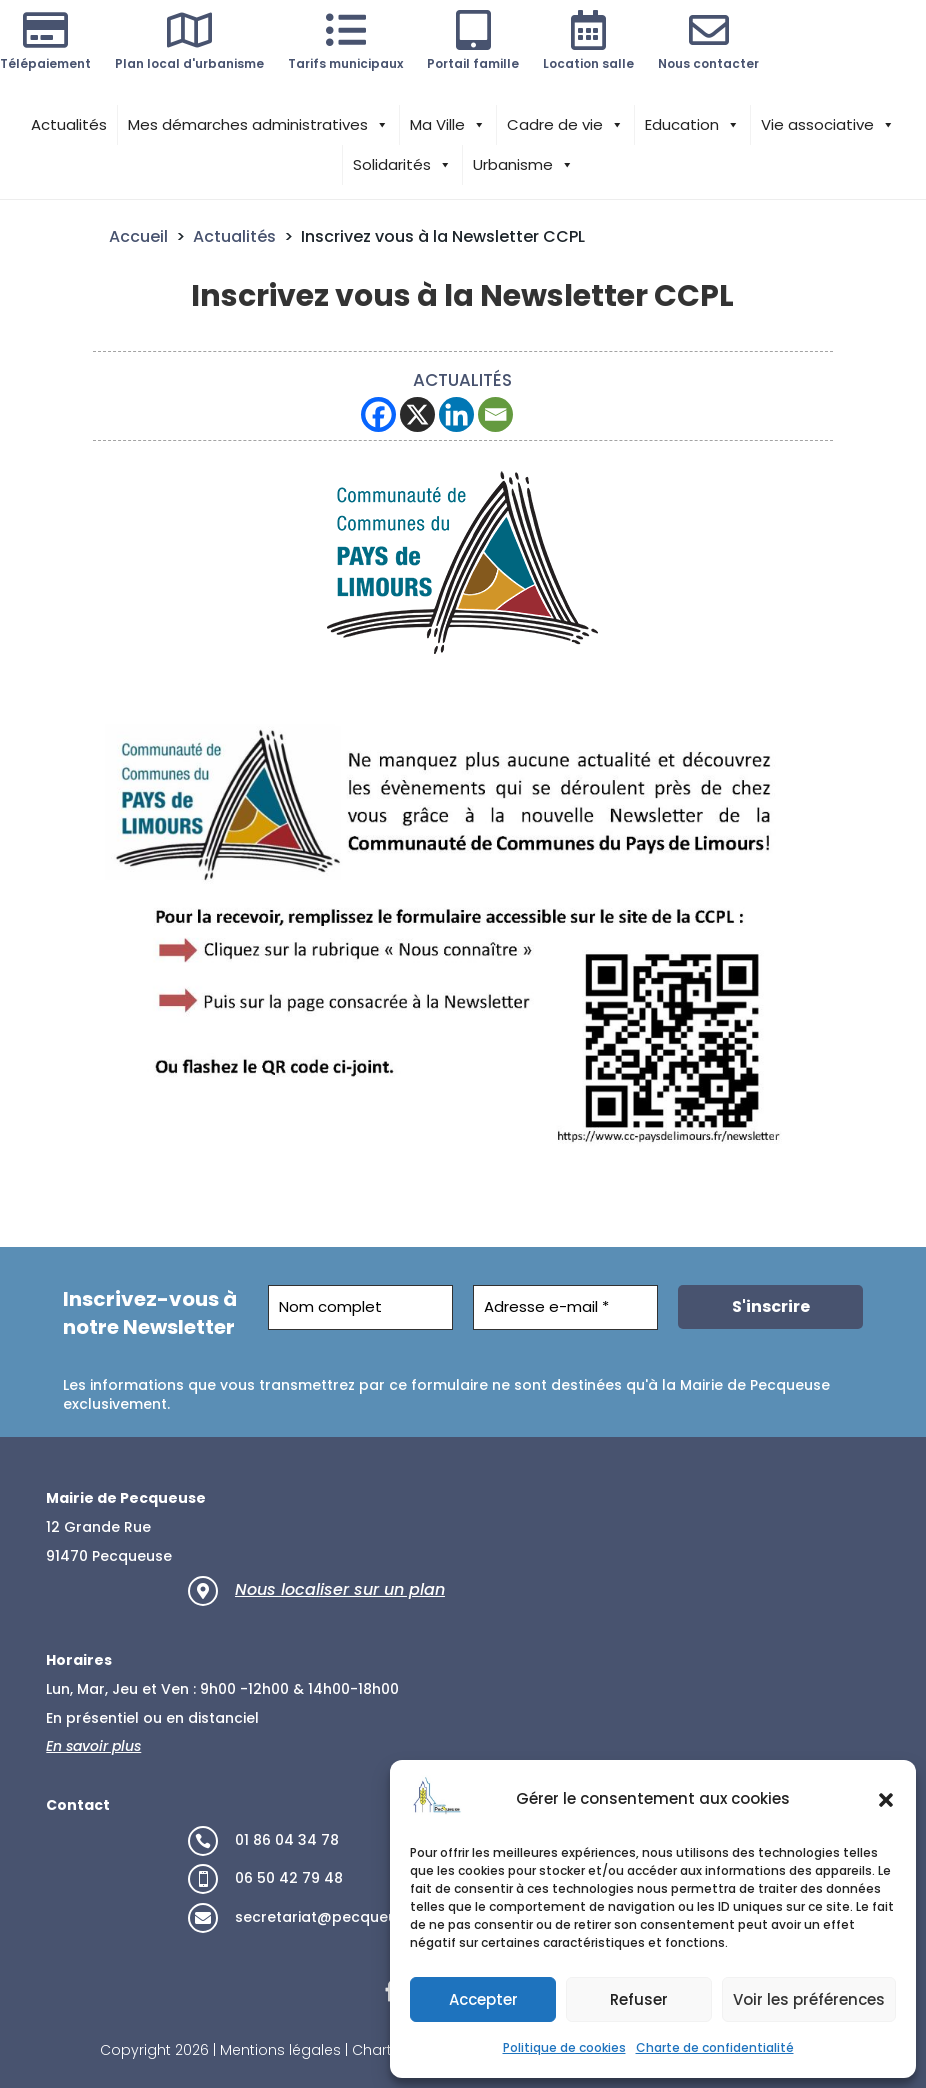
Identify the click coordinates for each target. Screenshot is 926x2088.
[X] (417, 414)
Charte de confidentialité (715, 2047)
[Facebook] (378, 414)
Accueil (138, 236)
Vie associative (828, 125)
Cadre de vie (565, 125)
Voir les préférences (809, 1999)
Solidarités (402, 165)
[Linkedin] (456, 414)
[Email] (495, 414)
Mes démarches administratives (258, 125)
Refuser (639, 1999)
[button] (886, 1800)
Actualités (69, 124)
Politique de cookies (564, 2047)
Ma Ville (448, 125)
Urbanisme (523, 165)
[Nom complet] (360, 1307)
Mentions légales (280, 2050)
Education (692, 125)
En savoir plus (93, 1746)
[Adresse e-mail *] (565, 1307)
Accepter (483, 1999)
